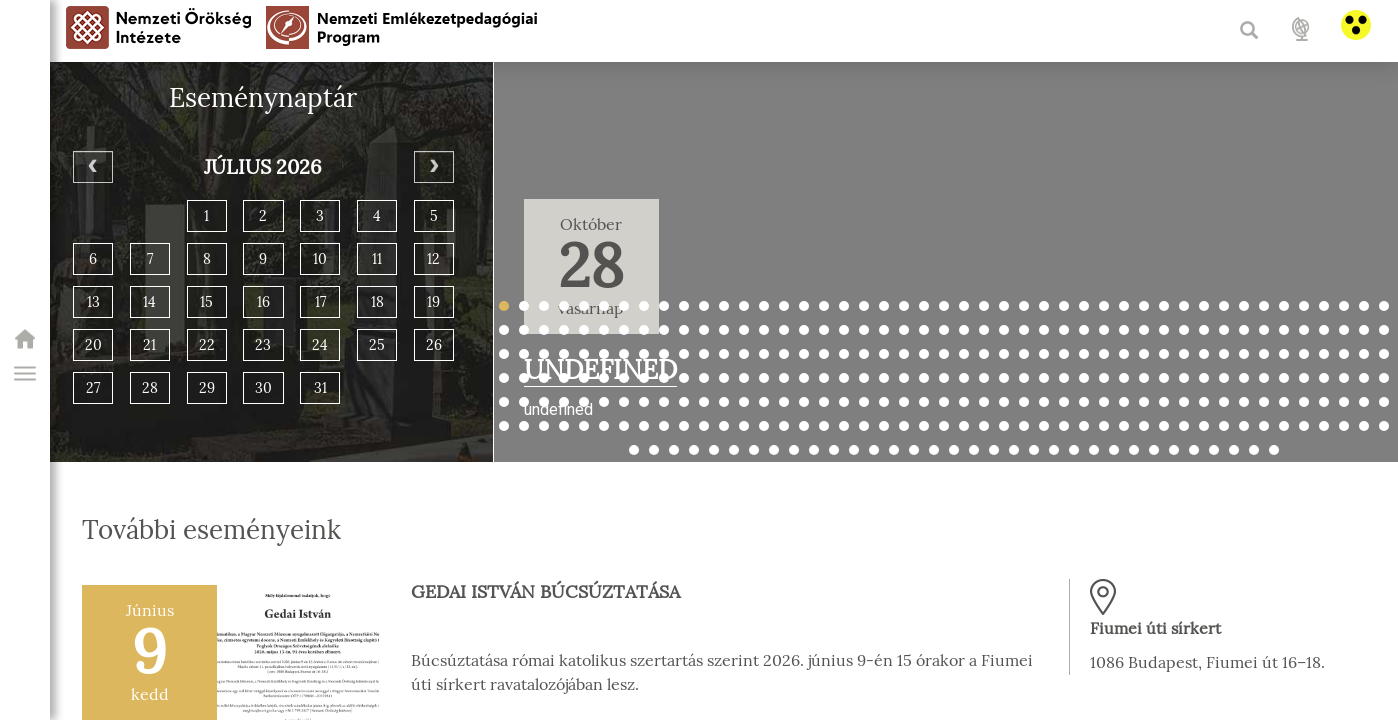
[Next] (434, 167)
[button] (25, 374)
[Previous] (93, 167)
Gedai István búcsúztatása (545, 592)
